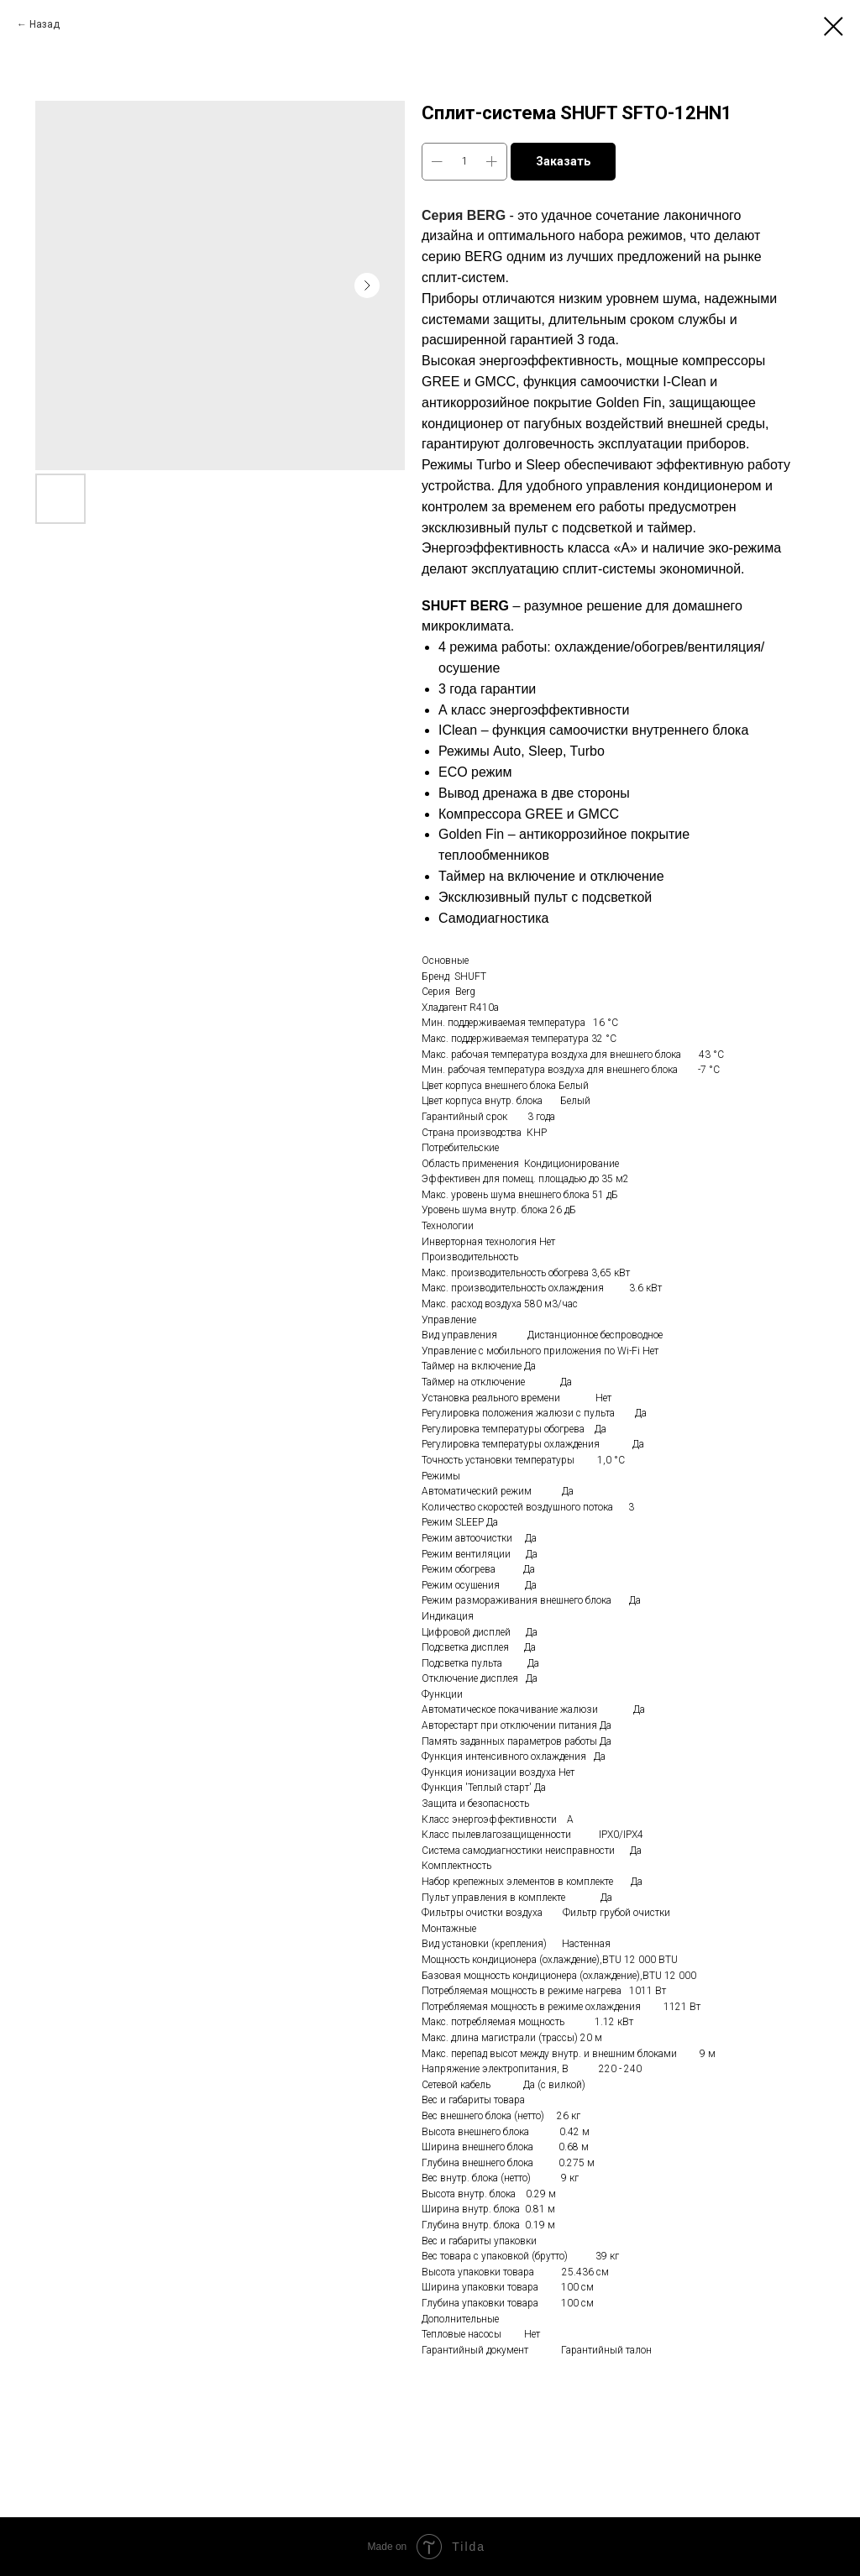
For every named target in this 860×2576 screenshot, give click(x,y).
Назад (44, 24)
